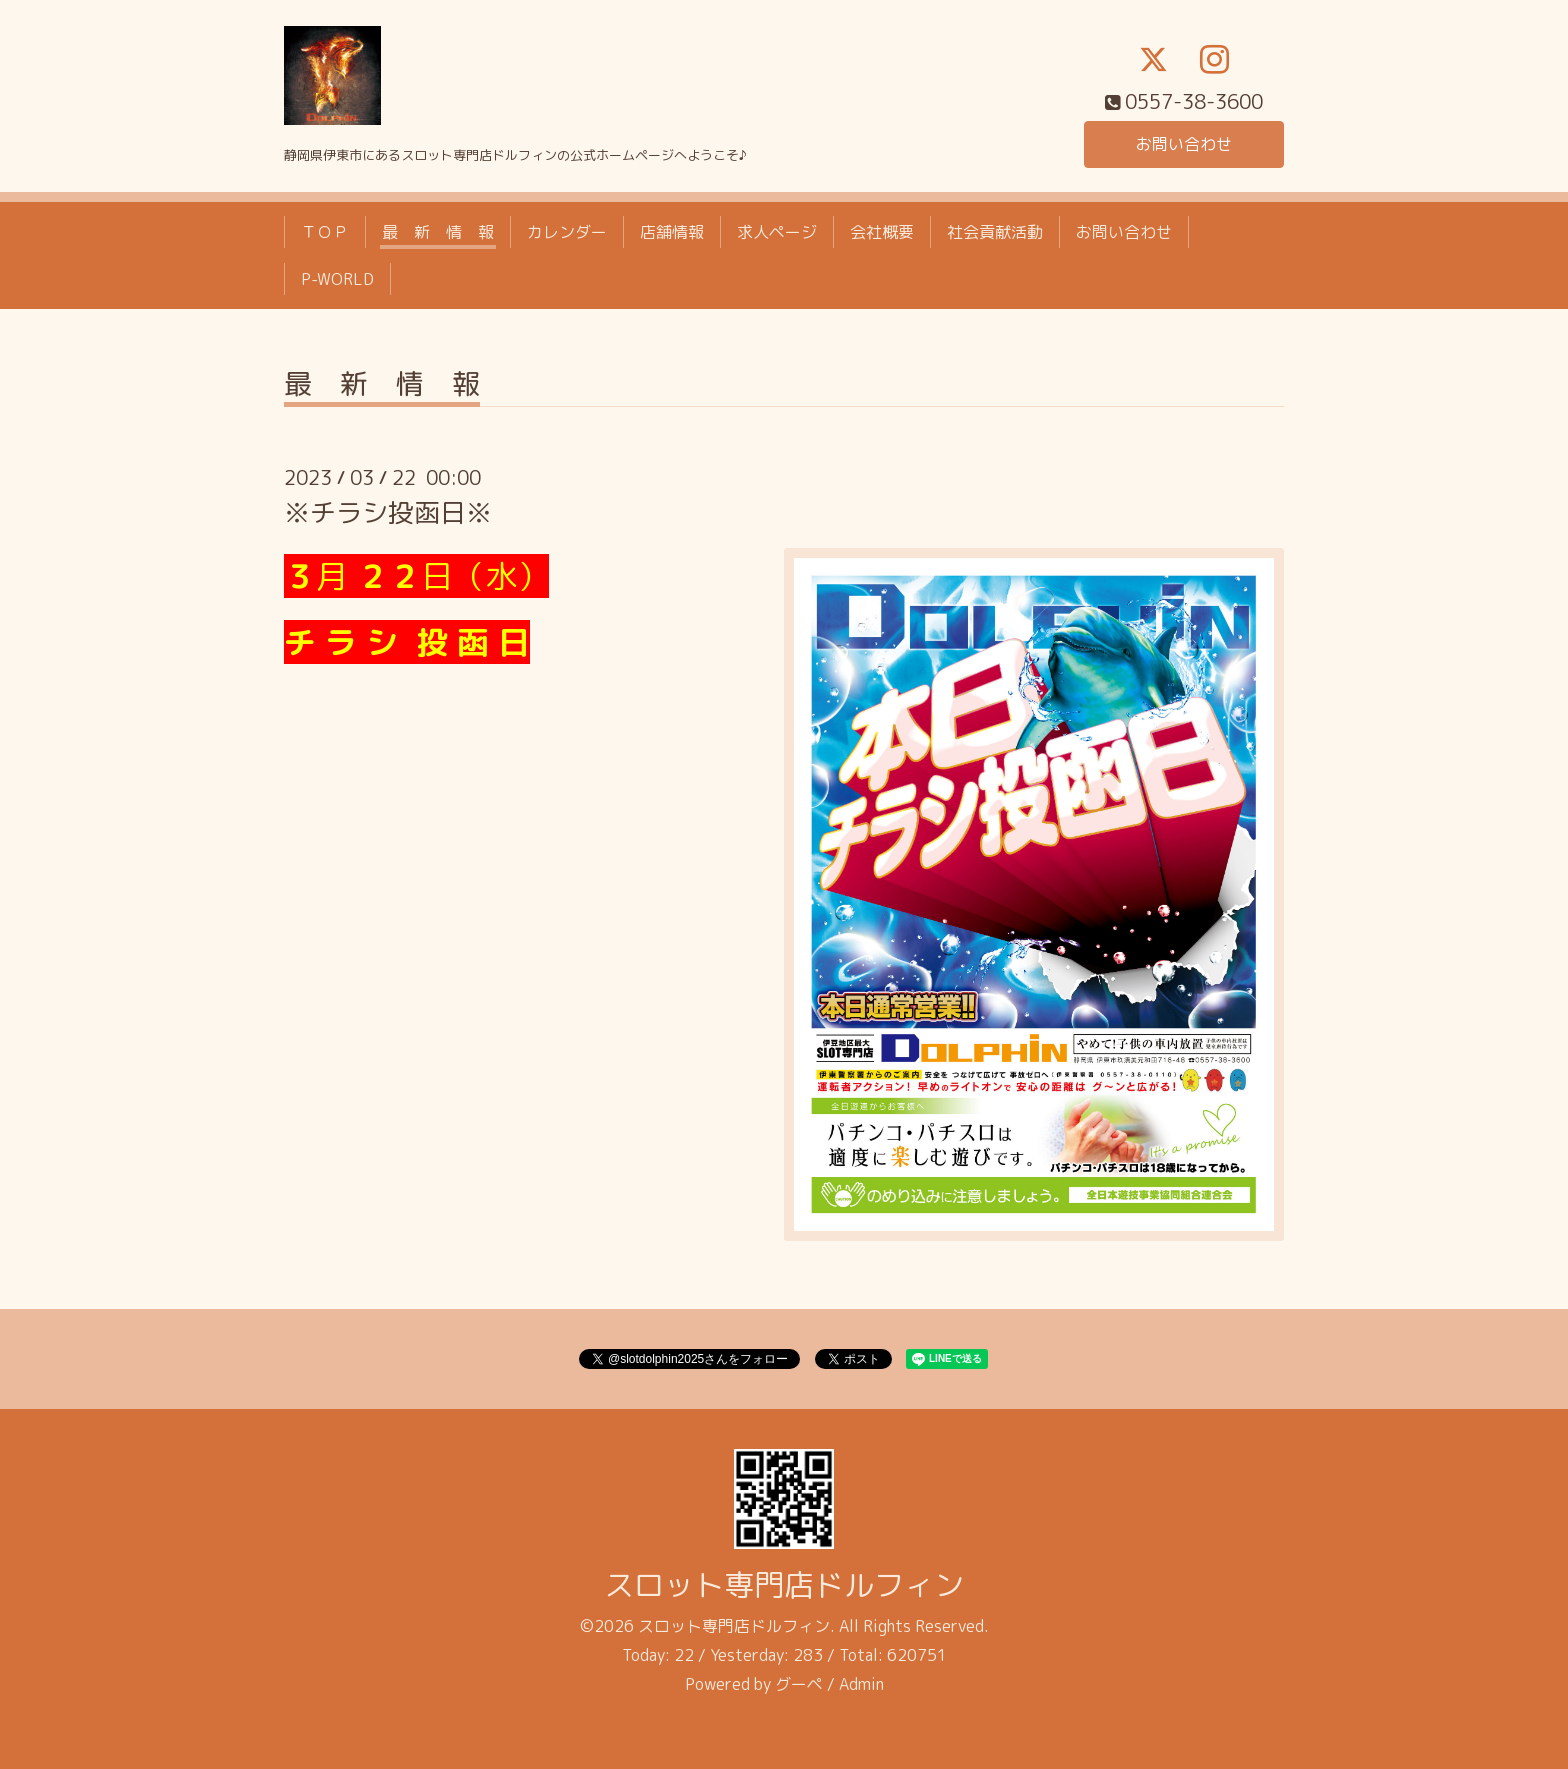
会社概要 (882, 232)
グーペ (799, 1684)
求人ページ (777, 232)
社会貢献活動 (995, 232)
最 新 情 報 (438, 232)
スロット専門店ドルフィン (784, 1585)
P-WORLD (337, 279)
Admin (861, 1684)
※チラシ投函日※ (388, 512)
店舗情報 (672, 232)
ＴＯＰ (325, 232)
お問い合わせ (1184, 144)
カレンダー (567, 232)
